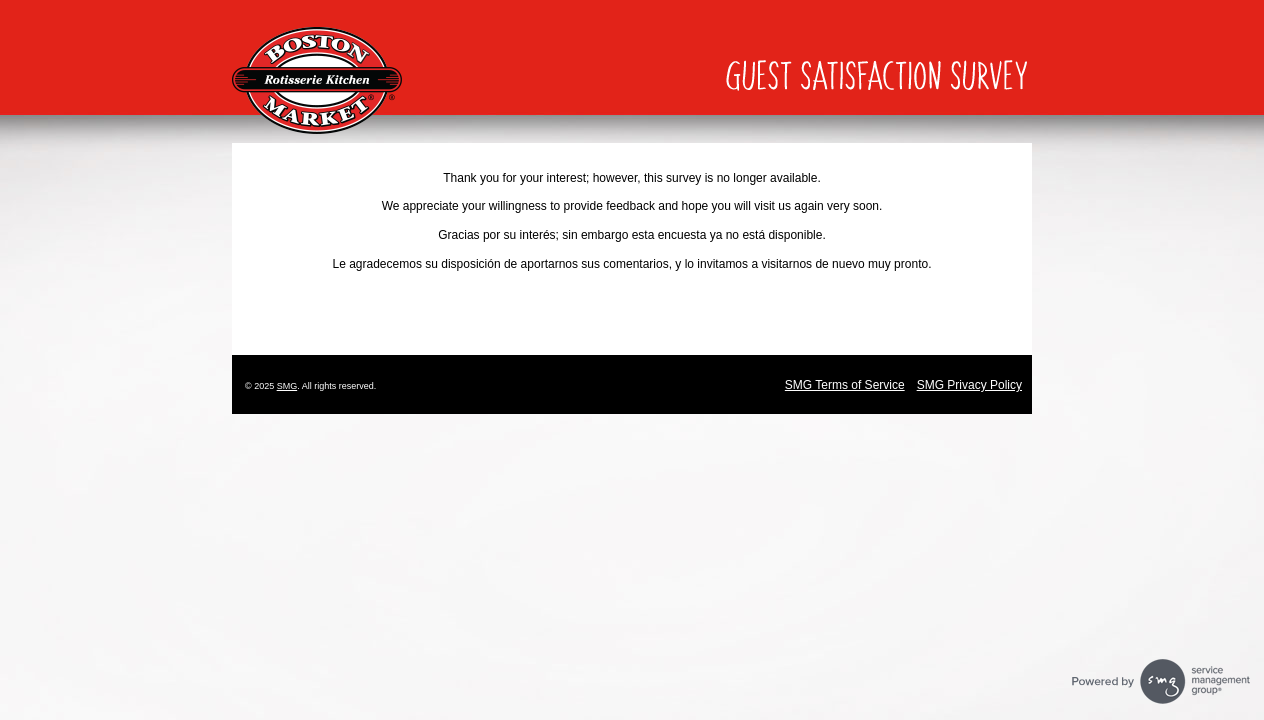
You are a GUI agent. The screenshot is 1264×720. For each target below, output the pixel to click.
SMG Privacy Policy (969, 385)
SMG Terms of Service (845, 385)
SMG (287, 386)
